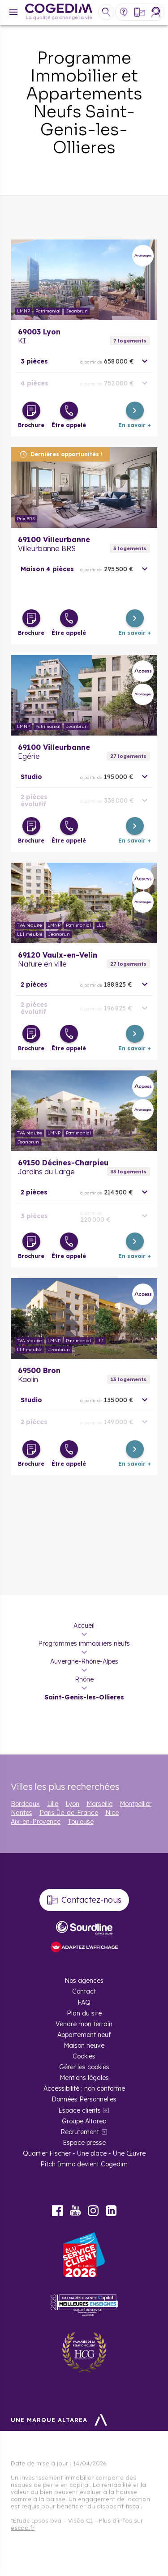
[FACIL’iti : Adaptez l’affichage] (84, 1948)
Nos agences (84, 1981)
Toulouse (81, 1822)
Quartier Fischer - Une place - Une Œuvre (84, 2153)
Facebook (57, 2210)
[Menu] (13, 12)
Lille (52, 1804)
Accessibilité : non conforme (84, 2088)
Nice (112, 1813)
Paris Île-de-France (68, 1813)
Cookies (84, 2056)
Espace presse (84, 2143)
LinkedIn (111, 2210)
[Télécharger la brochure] (31, 410)
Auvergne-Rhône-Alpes (84, 1661)
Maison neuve (84, 2045)
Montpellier (135, 1804)
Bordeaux (25, 1804)
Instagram (93, 2210)
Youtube (75, 2210)
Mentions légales (84, 2078)
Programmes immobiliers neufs (84, 1643)
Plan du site (84, 2013)
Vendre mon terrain (84, 2024)
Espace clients (79, 2110)
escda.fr (22, 2527)
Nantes (21, 1813)
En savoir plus (84, 280)
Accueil (84, 1625)
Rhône (84, 1679)
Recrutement (79, 2132)
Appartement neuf (84, 2035)
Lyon (72, 1804)
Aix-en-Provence (35, 1822)
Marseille (99, 1804)
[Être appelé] (69, 410)
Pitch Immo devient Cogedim (84, 2164)
